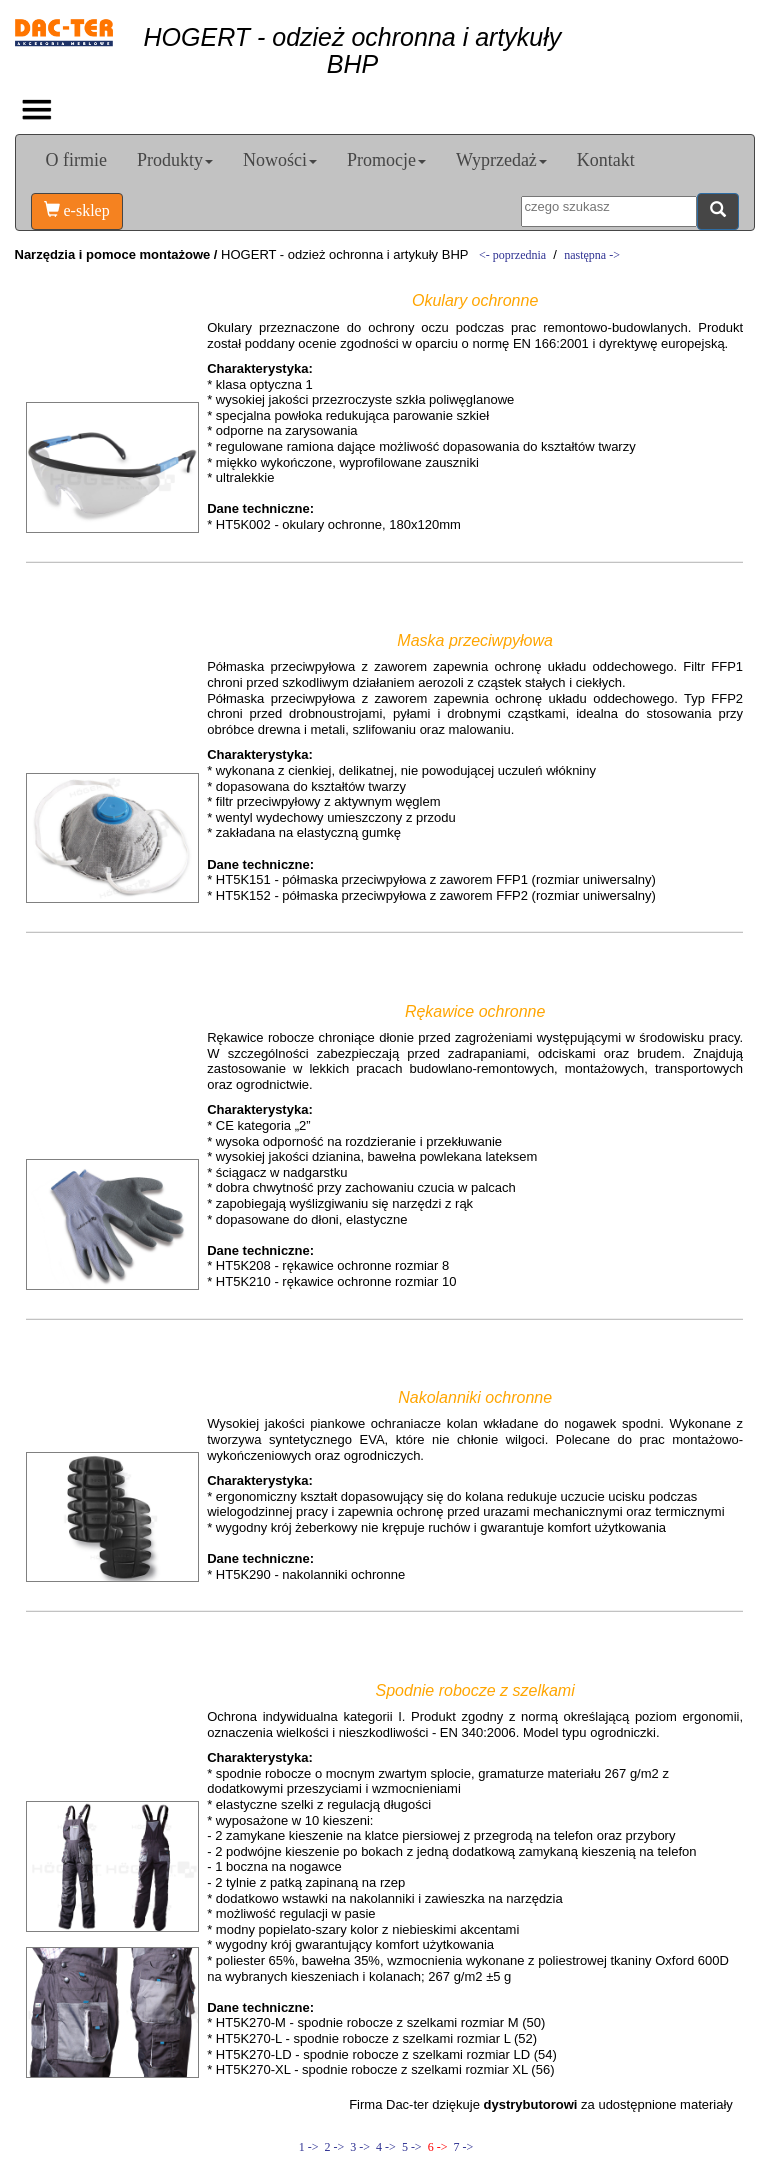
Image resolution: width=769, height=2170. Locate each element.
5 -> (412, 2147)
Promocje (386, 160)
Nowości (280, 160)
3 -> (360, 2147)
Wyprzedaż (501, 160)
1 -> (309, 2147)
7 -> (461, 2147)
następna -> (592, 255)
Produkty (175, 160)
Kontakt (606, 160)
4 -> (386, 2147)
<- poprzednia (512, 255)
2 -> (335, 2147)
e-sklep (77, 210)
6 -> (438, 2147)
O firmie (76, 160)
